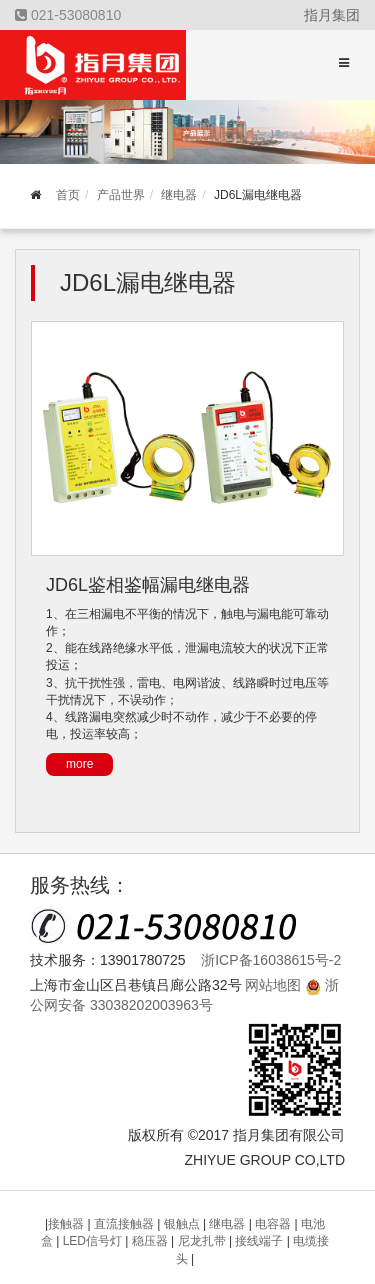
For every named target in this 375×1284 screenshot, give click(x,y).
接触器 (67, 1224)
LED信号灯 (94, 1241)
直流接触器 (125, 1224)
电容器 (274, 1224)
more (79, 764)
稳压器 (151, 1241)
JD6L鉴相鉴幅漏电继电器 (148, 585)
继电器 (179, 195)
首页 (68, 195)
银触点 (183, 1224)
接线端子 (260, 1241)
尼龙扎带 (203, 1241)
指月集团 (332, 15)
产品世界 (121, 195)
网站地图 (273, 985)
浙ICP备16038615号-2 (271, 960)
